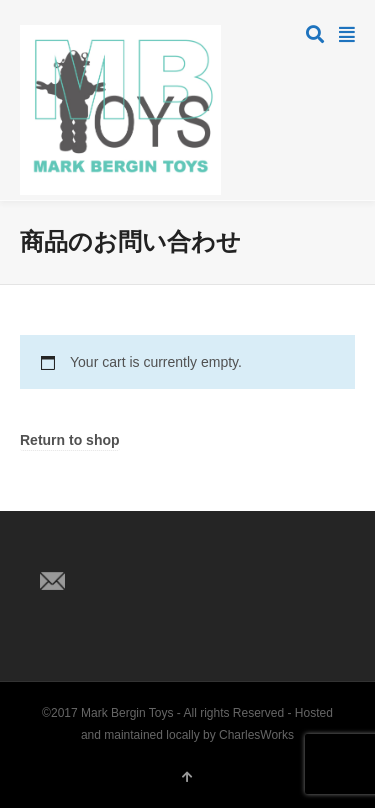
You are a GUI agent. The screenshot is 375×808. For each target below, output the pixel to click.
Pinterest (144, 548)
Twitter (56, 548)
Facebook (100, 548)
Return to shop (70, 440)
